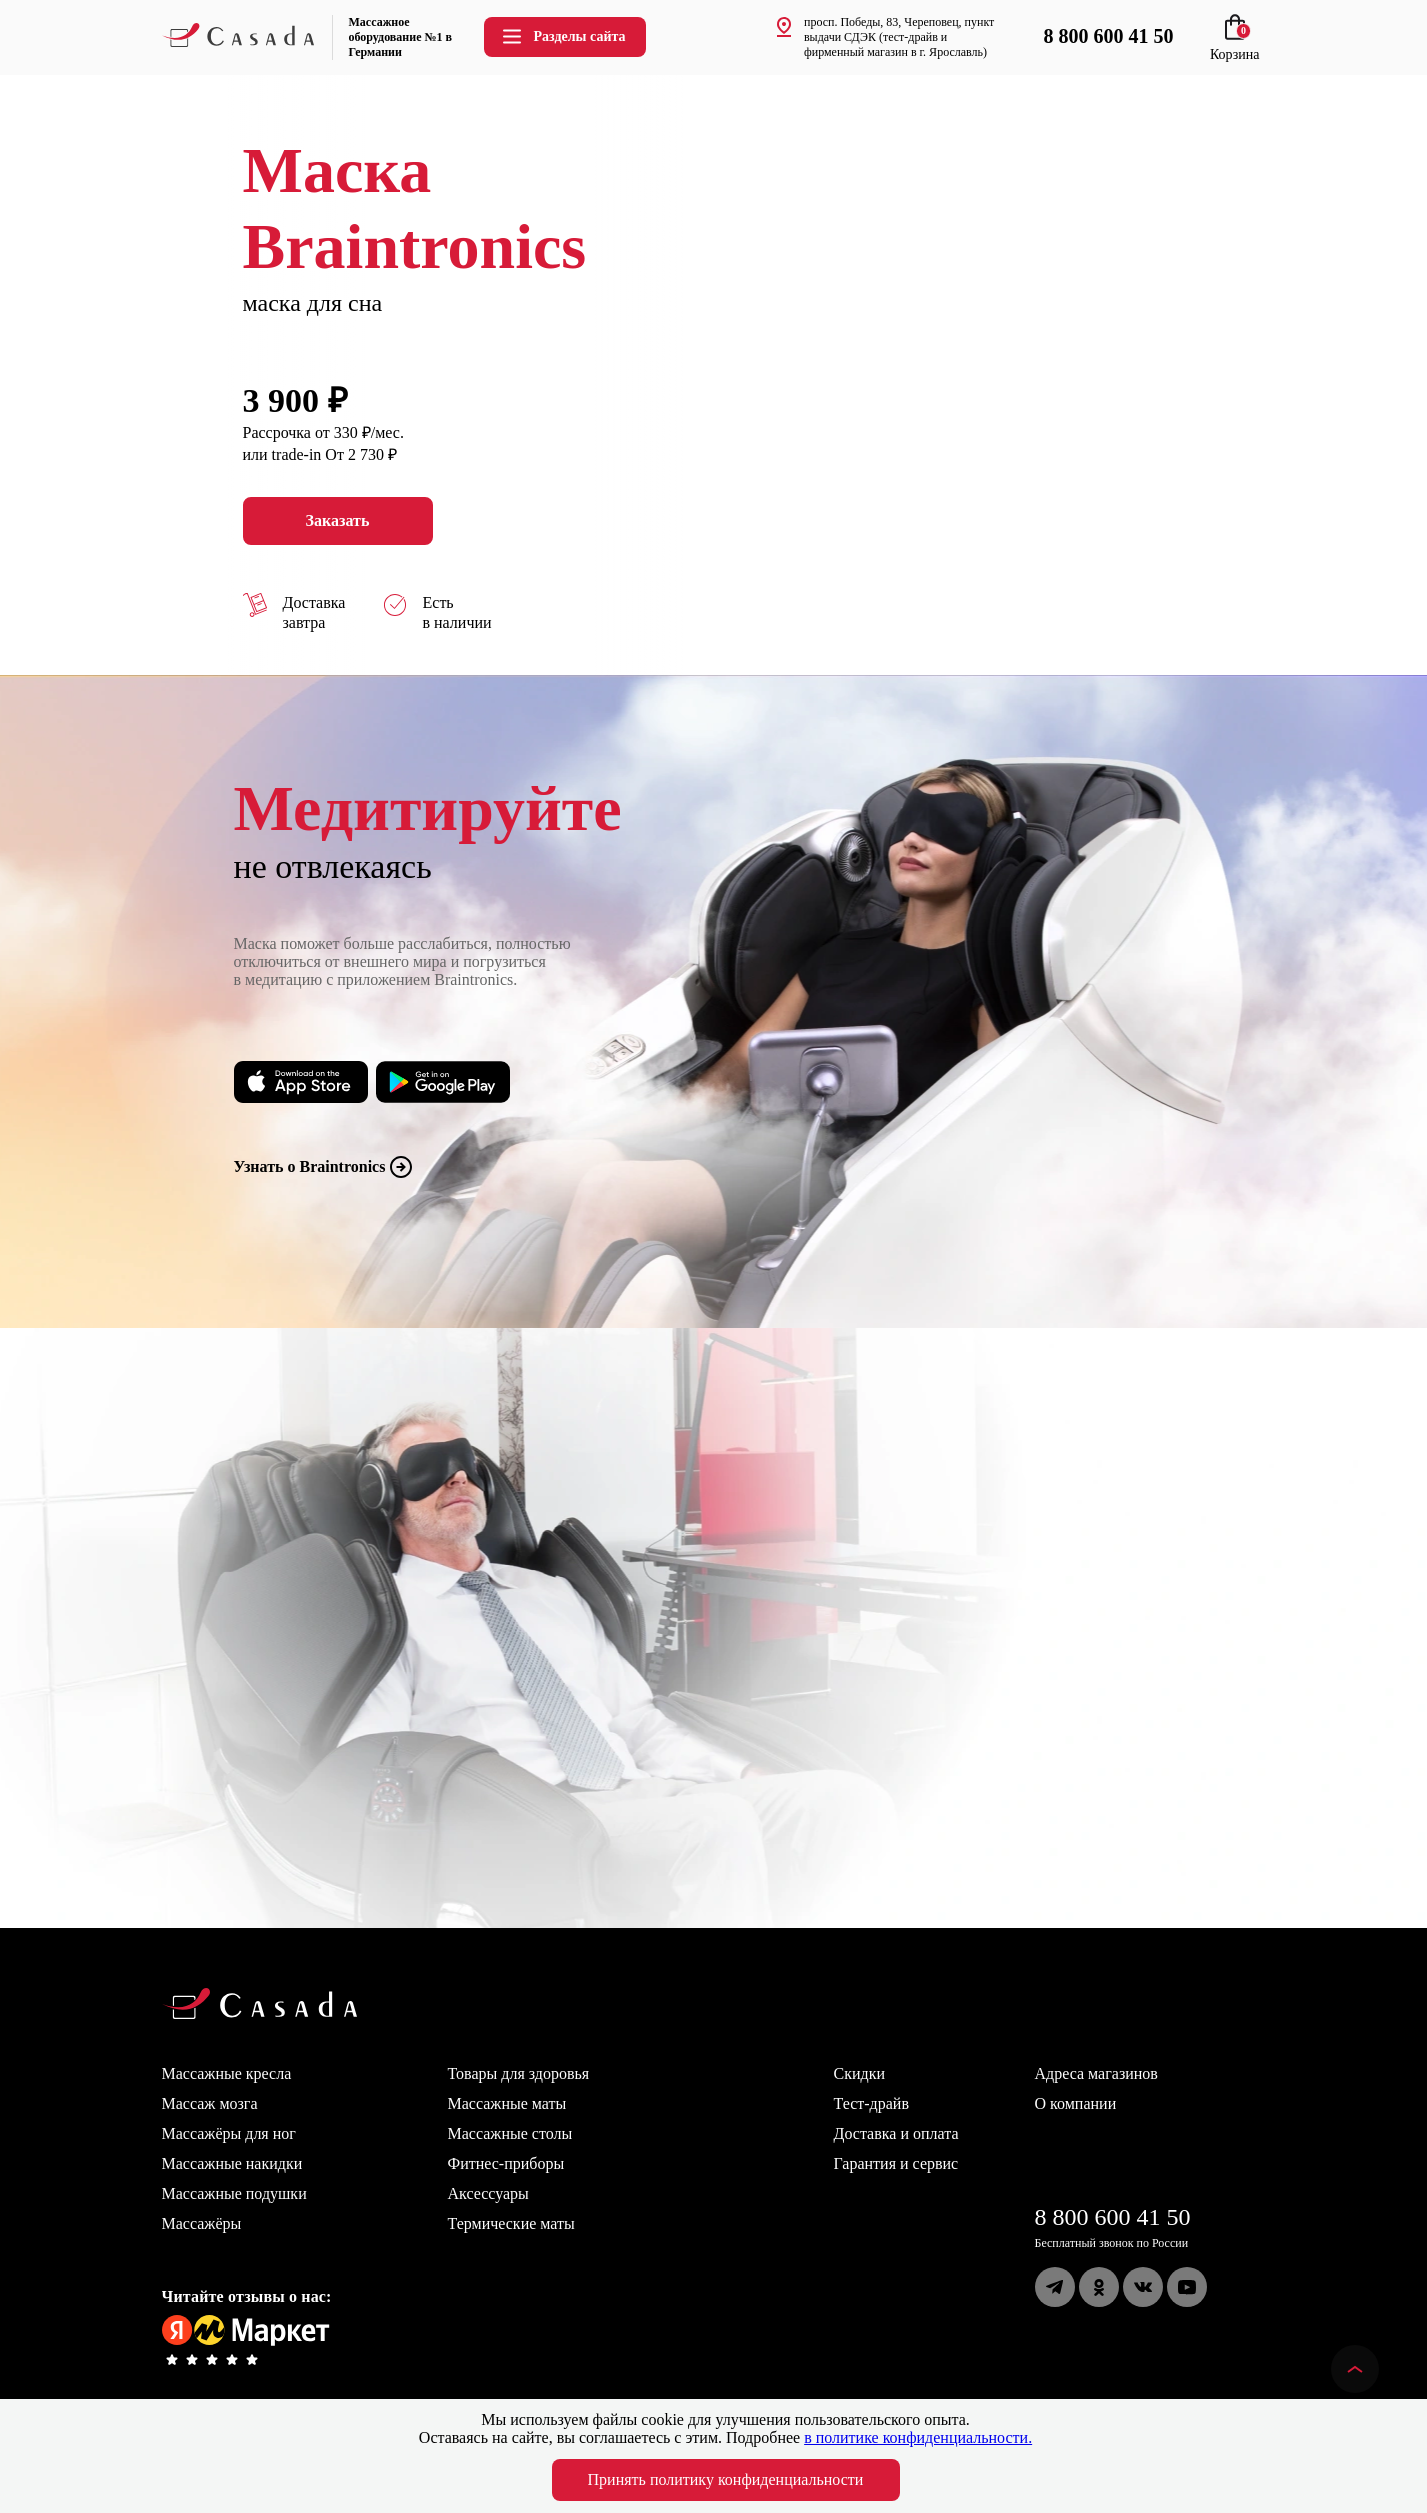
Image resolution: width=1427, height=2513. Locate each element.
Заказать (338, 521)
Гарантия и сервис (896, 2163)
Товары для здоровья (519, 2073)
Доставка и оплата (896, 2133)
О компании (1076, 2103)
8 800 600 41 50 (1113, 2217)
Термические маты (511, 2223)
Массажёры (202, 2223)
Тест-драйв (871, 2103)
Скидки (859, 2073)
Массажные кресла (227, 2073)
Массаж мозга (210, 2103)
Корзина (1235, 46)
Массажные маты (507, 2103)
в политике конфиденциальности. (918, 2437)
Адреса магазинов (1096, 2073)
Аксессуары (488, 2193)
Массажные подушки (234, 2193)
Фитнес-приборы (506, 2163)
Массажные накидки (232, 2163)
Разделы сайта (563, 36)
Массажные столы (510, 2133)
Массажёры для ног (229, 2133)
